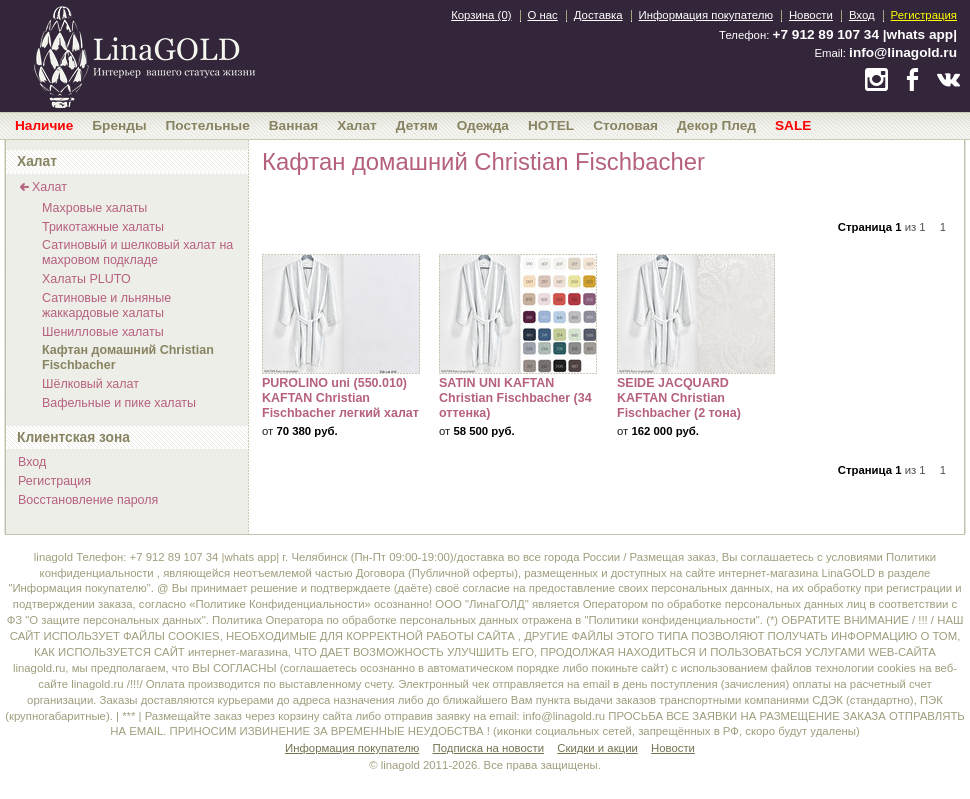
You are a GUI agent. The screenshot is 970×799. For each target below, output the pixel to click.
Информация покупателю (706, 15)
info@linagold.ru (903, 52)
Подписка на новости (489, 748)
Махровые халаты (94, 208)
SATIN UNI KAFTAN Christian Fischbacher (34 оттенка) (518, 314)
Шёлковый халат (90, 384)
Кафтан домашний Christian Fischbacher (128, 357)
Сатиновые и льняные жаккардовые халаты (106, 305)
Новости (811, 15)
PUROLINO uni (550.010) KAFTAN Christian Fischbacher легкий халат (341, 314)
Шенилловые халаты (103, 332)
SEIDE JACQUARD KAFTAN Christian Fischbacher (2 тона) (696, 314)
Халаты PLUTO (86, 279)
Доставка (598, 15)
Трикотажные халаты (103, 227)
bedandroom (144, 55)
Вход (862, 15)
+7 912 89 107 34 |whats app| (865, 34)
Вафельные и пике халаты (119, 403)
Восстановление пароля (88, 500)
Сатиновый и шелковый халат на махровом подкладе (137, 252)
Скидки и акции (597, 748)
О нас (543, 15)
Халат (49, 187)
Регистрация (924, 15)
